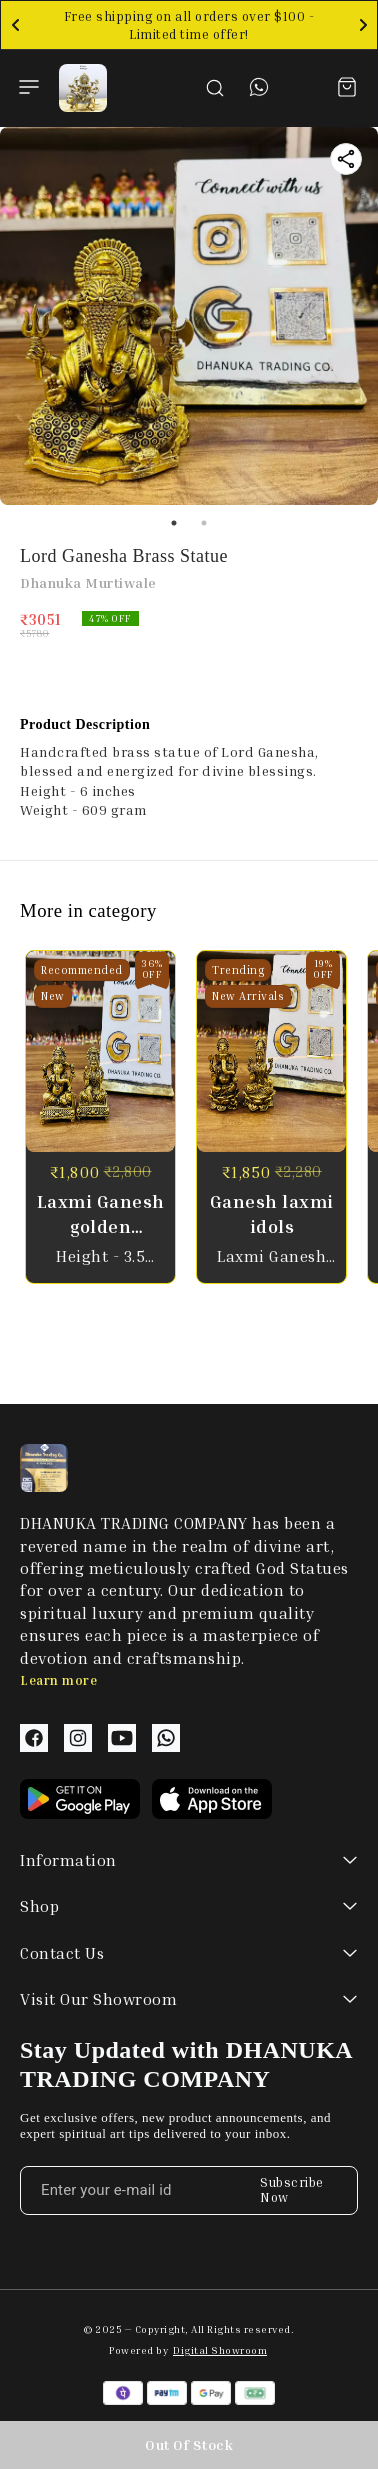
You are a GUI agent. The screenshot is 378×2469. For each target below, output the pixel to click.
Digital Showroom (220, 2350)
